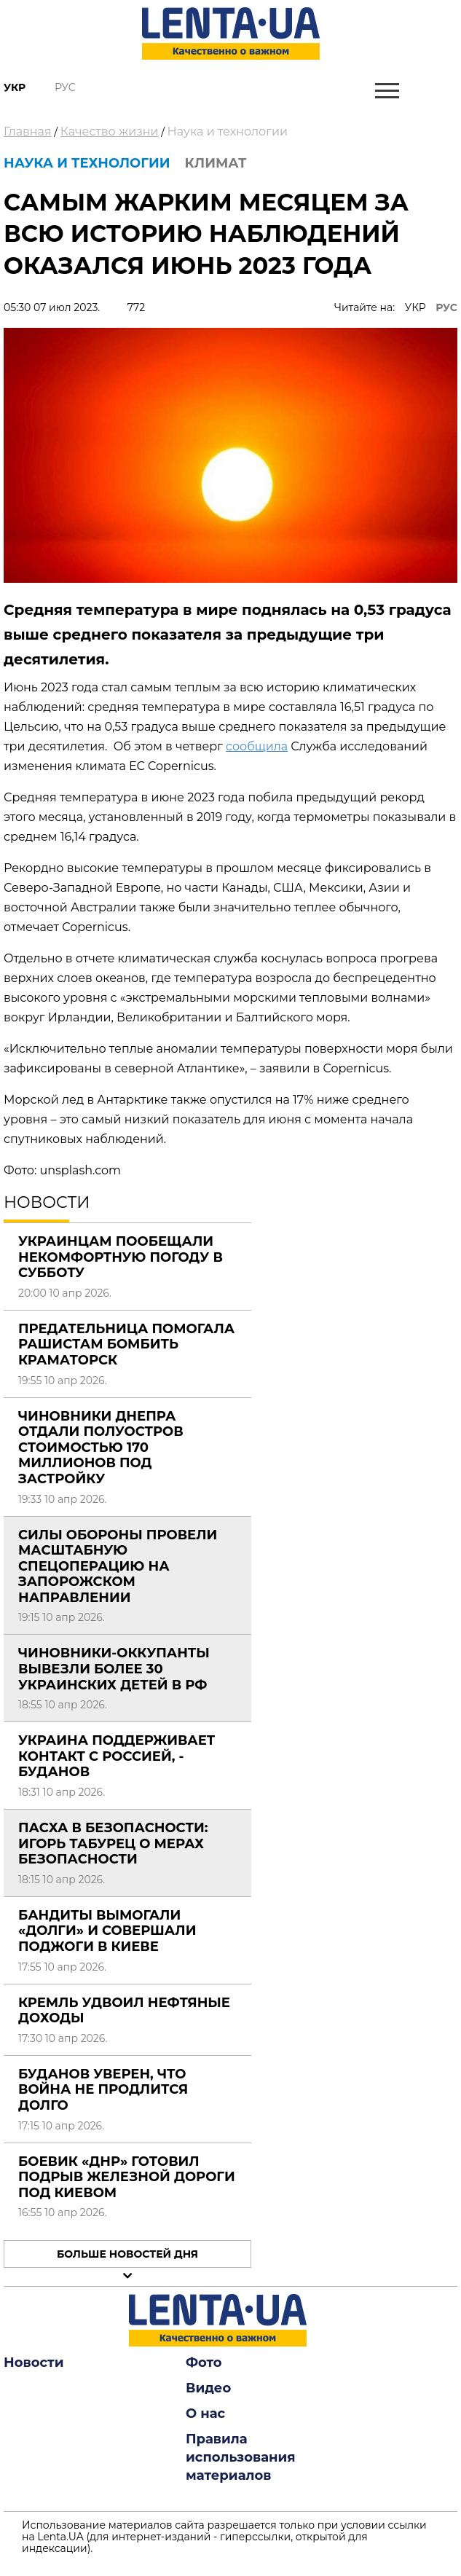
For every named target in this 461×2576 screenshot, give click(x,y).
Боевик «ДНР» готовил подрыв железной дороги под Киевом (126, 2177)
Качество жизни (109, 131)
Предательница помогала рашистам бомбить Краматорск (126, 1344)
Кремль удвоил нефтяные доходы (124, 2011)
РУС (446, 307)
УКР (415, 307)
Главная (28, 131)
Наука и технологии (228, 131)
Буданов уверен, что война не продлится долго (103, 2089)
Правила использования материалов (241, 2457)
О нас (205, 2414)
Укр (14, 87)
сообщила (257, 746)
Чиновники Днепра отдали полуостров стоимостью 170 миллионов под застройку (101, 1447)
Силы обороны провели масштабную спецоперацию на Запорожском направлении (117, 1566)
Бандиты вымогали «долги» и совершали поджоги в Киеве (107, 1931)
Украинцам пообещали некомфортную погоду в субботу (120, 1257)
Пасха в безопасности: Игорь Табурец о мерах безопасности (113, 1843)
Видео (208, 2388)
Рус (65, 87)
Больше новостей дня (127, 2254)
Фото (204, 2363)
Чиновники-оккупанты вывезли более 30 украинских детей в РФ (114, 1668)
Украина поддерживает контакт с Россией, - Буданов (116, 1756)
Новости (33, 2363)
